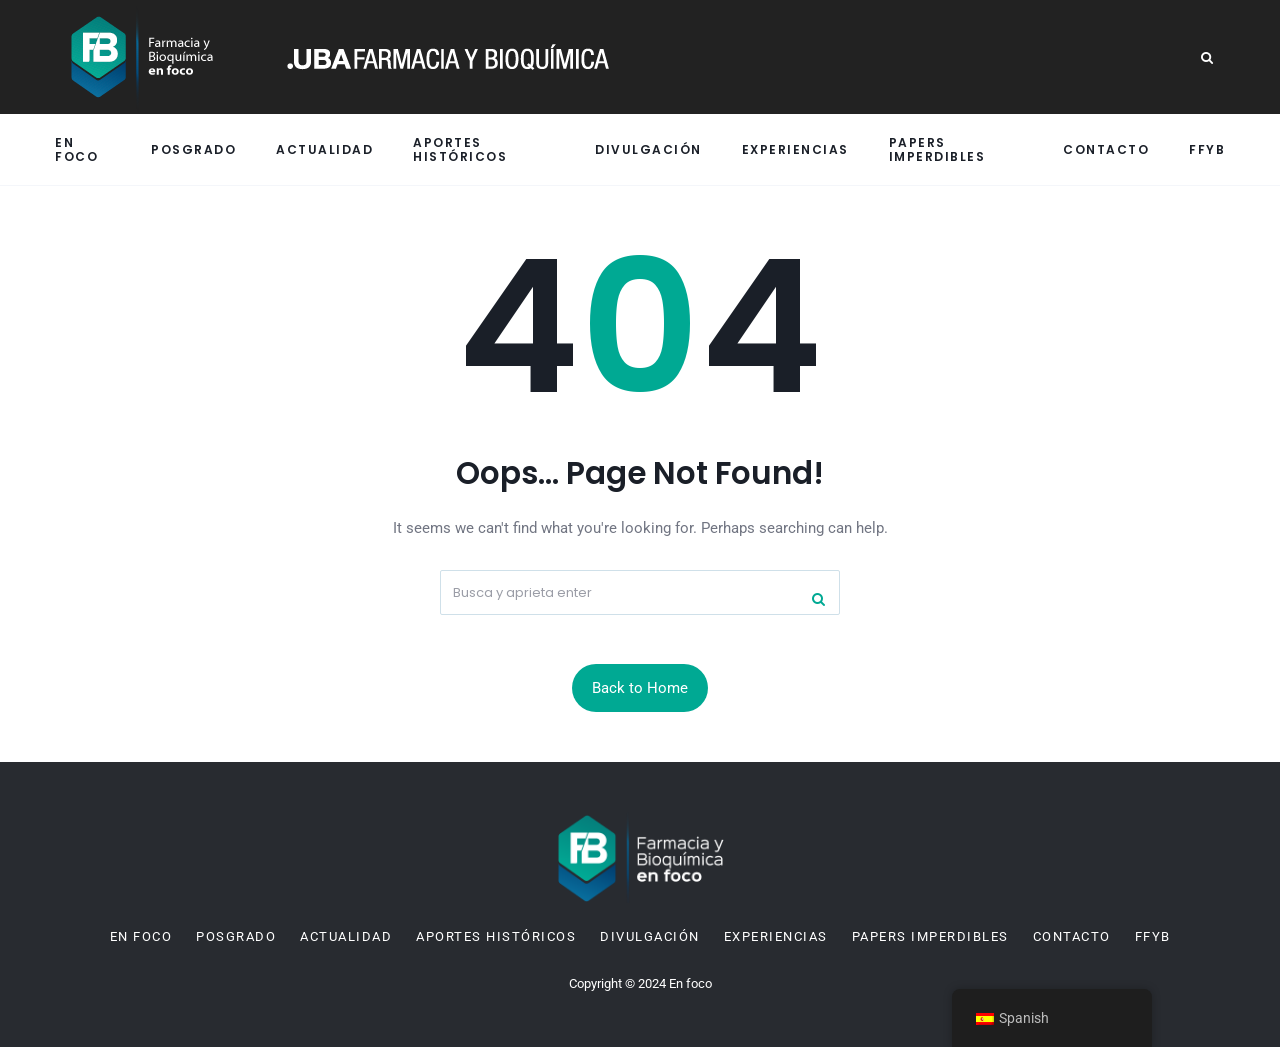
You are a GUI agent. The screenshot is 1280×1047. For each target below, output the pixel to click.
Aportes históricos (460, 149)
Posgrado (193, 149)
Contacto (1106, 149)
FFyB (1207, 149)
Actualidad (324, 149)
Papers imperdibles (937, 149)
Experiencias (795, 149)
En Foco (76, 149)
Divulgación (648, 149)
